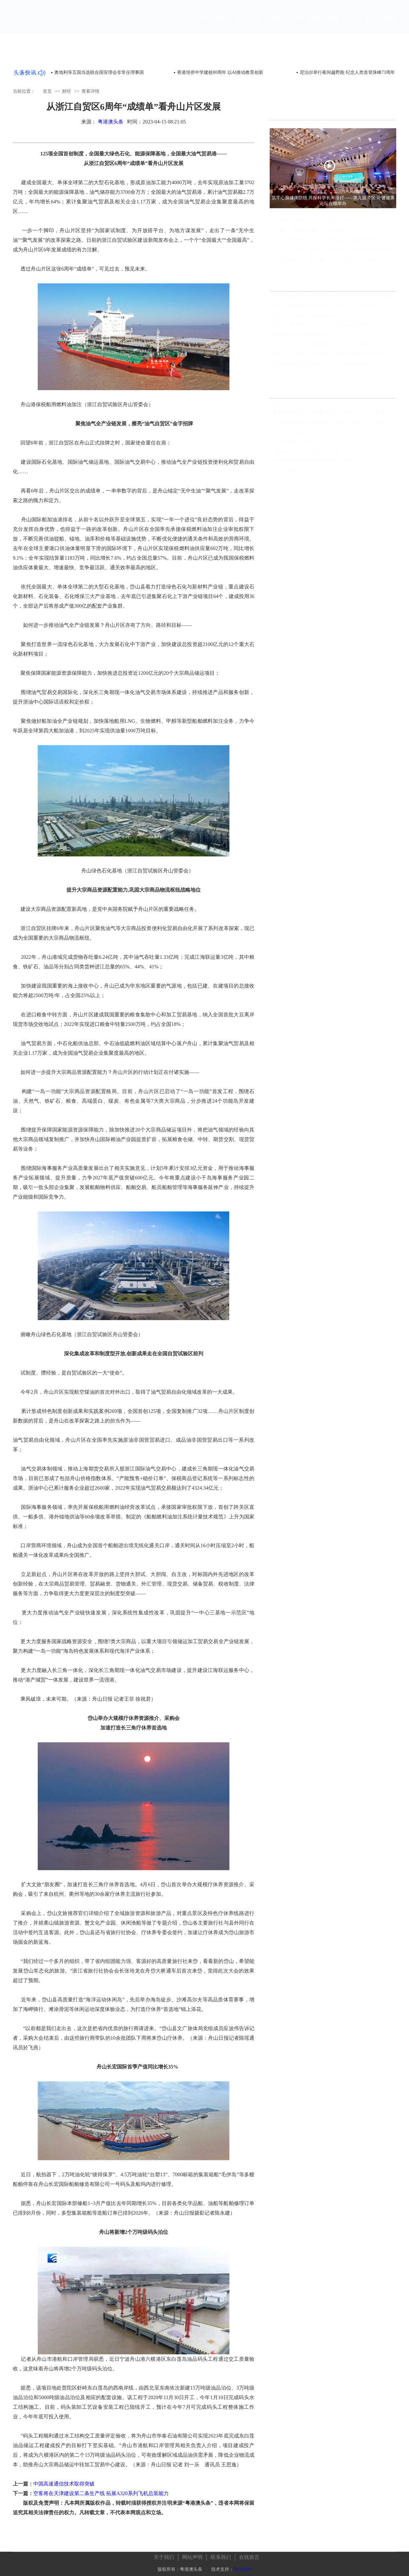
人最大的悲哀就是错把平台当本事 (306, 451)
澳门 (259, 24)
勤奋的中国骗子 (288, 432)
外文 (351, 24)
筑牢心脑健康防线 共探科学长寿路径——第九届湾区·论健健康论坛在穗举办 (336, 217)
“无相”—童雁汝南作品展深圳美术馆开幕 (317, 226)
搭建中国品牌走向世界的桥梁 (302, 335)
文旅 (333, 24)
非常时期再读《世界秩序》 (299, 470)
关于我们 (164, 2553)
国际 (277, 24)
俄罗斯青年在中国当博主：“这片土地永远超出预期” (324, 363)
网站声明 (192, 2553)
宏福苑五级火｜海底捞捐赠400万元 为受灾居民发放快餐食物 (336, 255)
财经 (296, 24)
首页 (203, 24)
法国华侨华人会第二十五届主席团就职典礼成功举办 (324, 325)
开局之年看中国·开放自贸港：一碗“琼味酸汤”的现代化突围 (331, 354)
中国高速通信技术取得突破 (64, 2483)
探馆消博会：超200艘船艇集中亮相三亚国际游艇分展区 (327, 344)
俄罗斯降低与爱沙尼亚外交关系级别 (308, 403)
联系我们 (221, 2553)
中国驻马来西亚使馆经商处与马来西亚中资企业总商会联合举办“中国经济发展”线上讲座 (334, 422)
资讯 (314, 24)
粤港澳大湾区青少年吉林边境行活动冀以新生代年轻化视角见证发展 (334, 413)
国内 (222, 24)
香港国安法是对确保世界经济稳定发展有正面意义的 (324, 461)
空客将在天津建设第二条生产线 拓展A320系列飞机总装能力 (101, 2493)
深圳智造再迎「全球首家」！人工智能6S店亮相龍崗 (328, 265)
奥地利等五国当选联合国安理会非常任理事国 (99, 72)
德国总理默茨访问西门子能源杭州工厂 (315, 236)
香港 (240, 24)
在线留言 (249, 2553)
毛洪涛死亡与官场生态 (295, 441)
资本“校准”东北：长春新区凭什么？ (308, 315)
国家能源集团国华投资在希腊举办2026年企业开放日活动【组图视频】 (334, 306)
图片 (370, 24)
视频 (388, 24)
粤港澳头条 (110, 121)
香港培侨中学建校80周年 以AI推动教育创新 (220, 72)
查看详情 (90, 91)
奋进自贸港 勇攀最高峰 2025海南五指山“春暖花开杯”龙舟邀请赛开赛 (336, 245)
